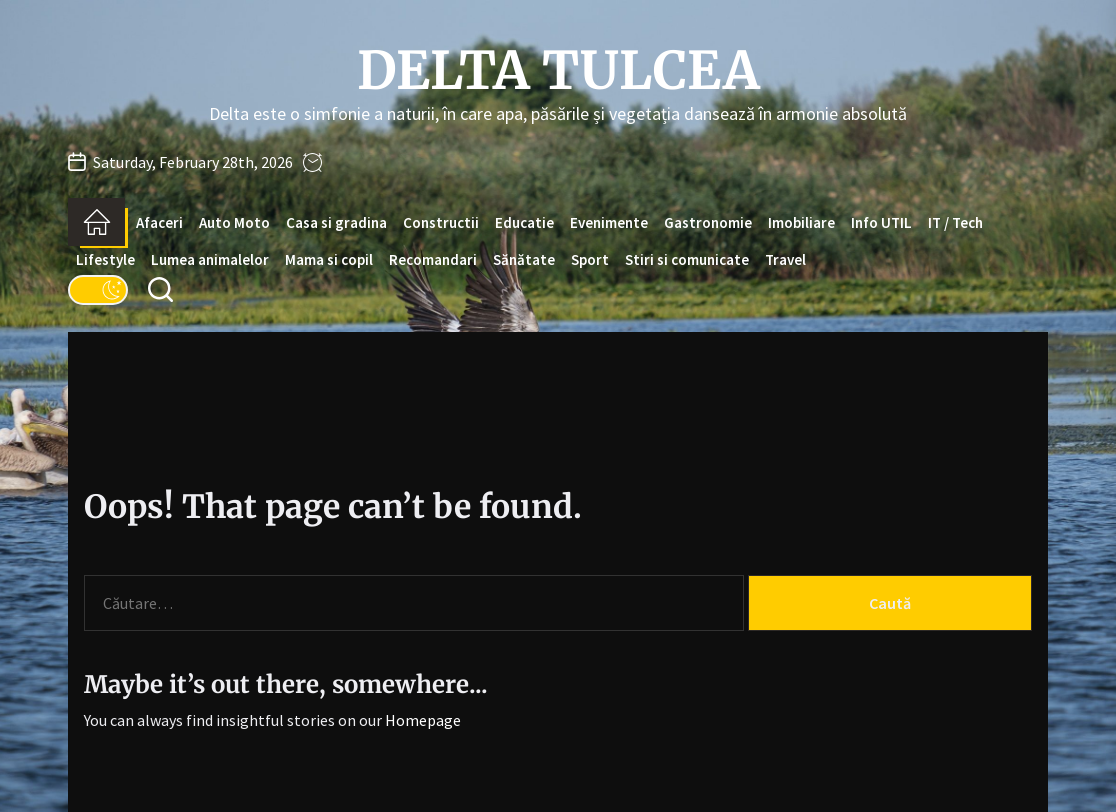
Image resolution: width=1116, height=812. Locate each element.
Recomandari (433, 259)
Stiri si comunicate (687, 259)
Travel (785, 259)
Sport (590, 259)
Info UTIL (881, 222)
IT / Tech (955, 222)
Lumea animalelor (210, 259)
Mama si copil (329, 259)
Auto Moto (234, 222)
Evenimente (609, 222)
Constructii (441, 222)
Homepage (423, 720)
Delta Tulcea (558, 71)
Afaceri (159, 222)
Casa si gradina (336, 222)
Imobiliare (801, 222)
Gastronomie (708, 222)
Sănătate (524, 259)
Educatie (524, 222)
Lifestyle (105, 259)
